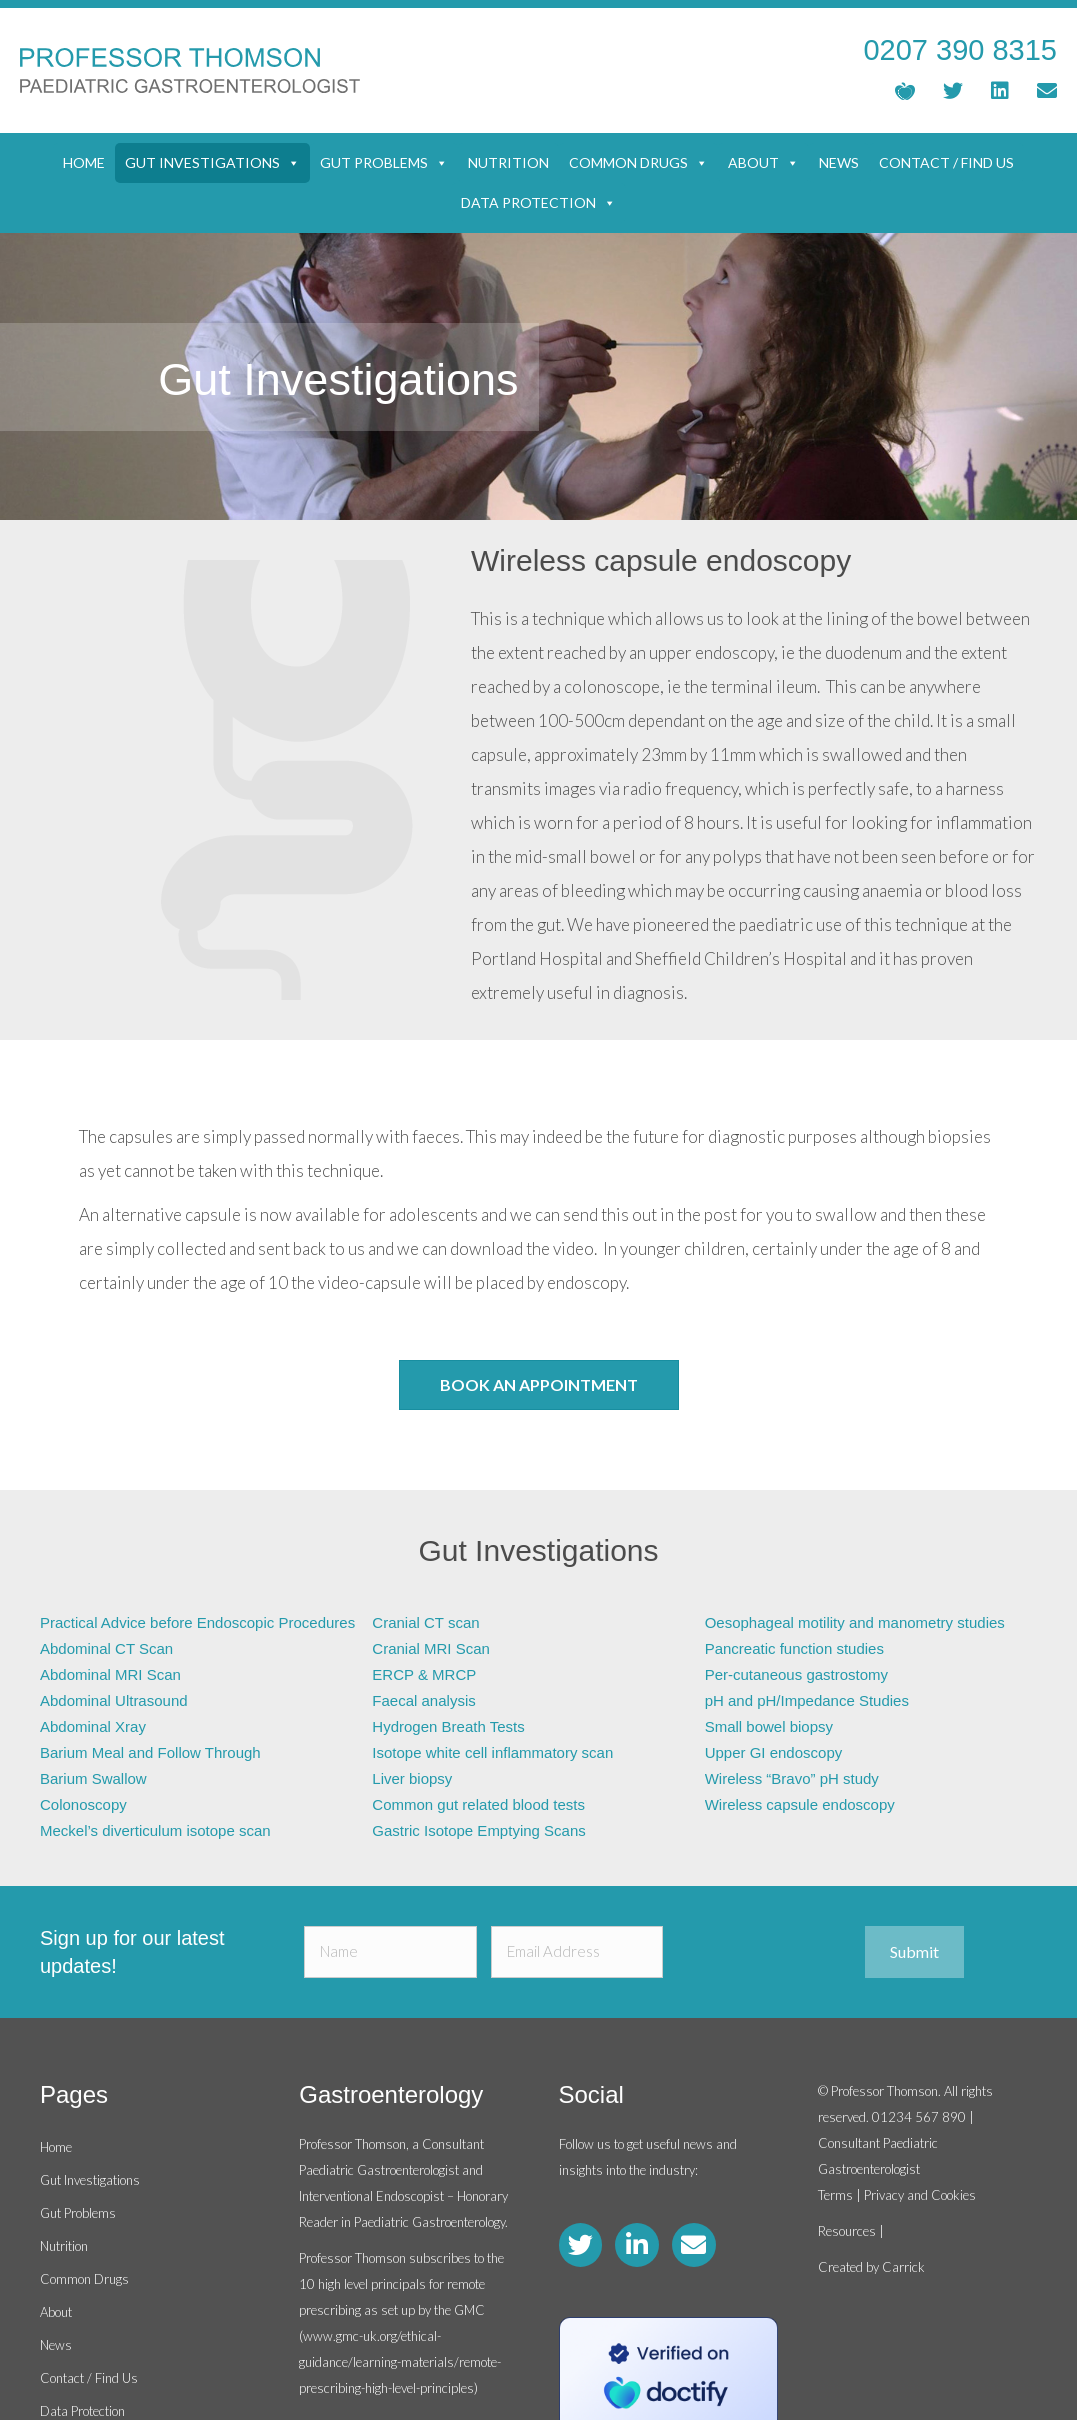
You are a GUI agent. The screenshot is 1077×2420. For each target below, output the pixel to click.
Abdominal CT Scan (106, 1648)
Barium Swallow (93, 1778)
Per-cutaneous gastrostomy (796, 1674)
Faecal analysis (423, 1700)
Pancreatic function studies (794, 1648)
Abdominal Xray (93, 1726)
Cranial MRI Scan (431, 1648)
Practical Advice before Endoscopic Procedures (197, 1622)
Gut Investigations (212, 163)
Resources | (851, 2231)
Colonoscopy (83, 1804)
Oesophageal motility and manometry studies (855, 1622)
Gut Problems (384, 163)
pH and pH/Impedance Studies (807, 1700)
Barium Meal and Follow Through (150, 1752)
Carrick (903, 2267)
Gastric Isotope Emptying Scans (478, 1830)
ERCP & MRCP (424, 1674)
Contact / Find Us (946, 162)
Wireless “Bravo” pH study (792, 1778)
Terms (835, 2195)
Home (84, 162)
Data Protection (538, 203)
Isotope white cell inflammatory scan (492, 1752)
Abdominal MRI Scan (110, 1674)
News (839, 162)
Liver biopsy (412, 1778)
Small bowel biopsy (769, 1726)
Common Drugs (638, 163)
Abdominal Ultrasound (114, 1700)
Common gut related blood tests (478, 1804)
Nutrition (508, 162)
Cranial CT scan (425, 1622)
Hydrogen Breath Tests (448, 1726)
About (763, 163)
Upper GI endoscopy (774, 1752)
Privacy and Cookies (920, 2195)
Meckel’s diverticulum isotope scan (155, 1830)
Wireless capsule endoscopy (800, 1804)
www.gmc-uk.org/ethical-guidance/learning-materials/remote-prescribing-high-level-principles (400, 2362)
